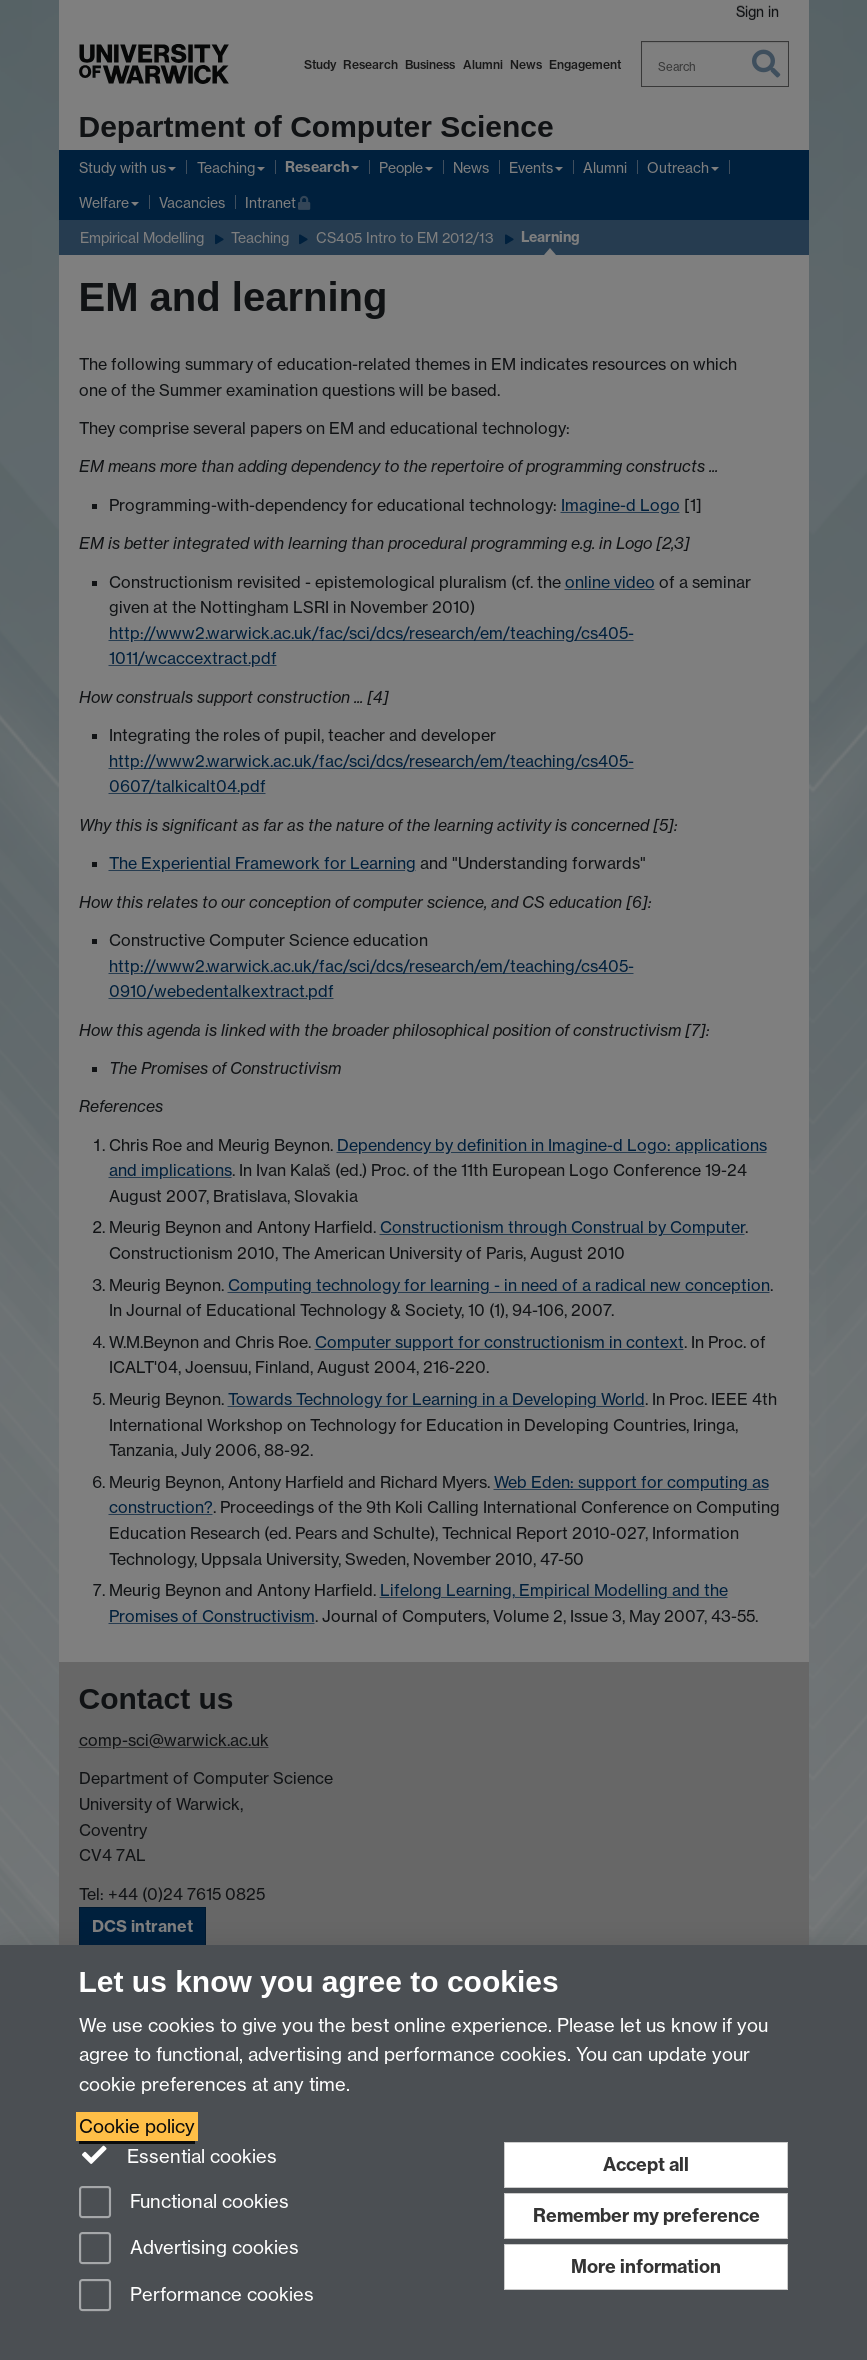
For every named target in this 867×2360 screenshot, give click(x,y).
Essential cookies (178, 2155)
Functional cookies (184, 2203)
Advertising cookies (189, 2249)
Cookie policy (137, 2126)
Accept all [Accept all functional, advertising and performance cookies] (646, 2164)
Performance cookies (196, 2296)
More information (646, 2266)
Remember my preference (646, 2215)
